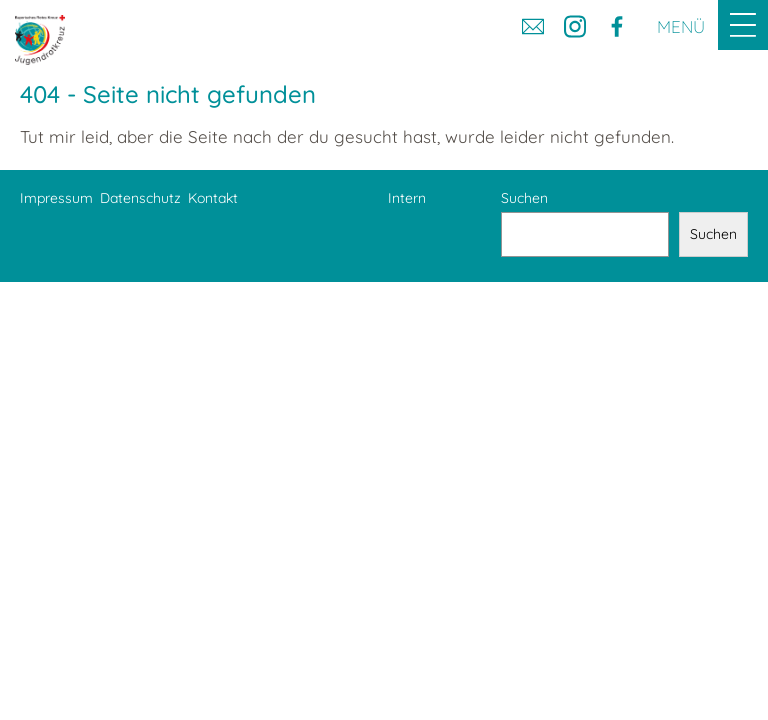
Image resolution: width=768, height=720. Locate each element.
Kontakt (213, 198)
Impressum (56, 198)
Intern (407, 198)
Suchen (524, 198)
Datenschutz (140, 198)
